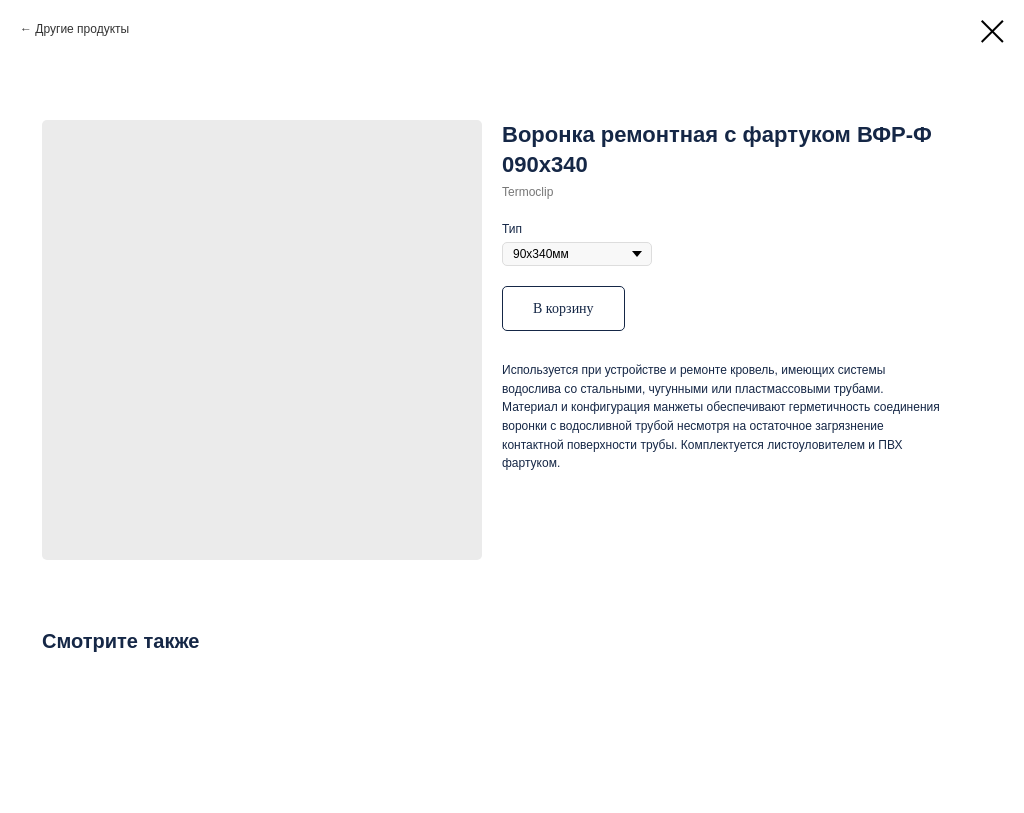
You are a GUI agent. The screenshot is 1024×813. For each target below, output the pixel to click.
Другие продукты (82, 29)
